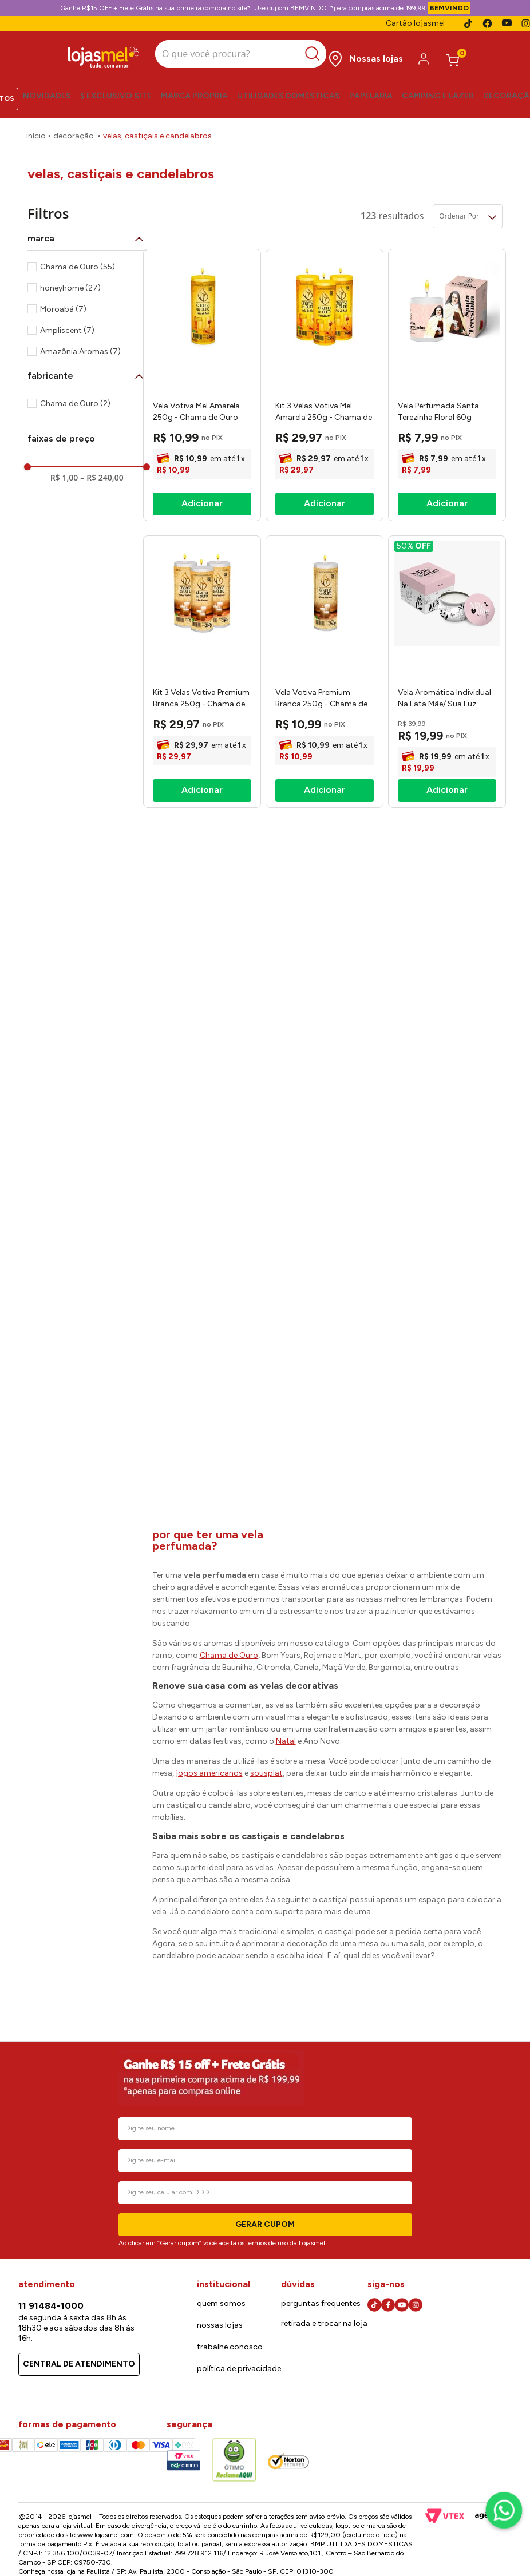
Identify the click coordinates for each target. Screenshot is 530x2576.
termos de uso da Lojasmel (285, 2243)
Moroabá (63, 302)
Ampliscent (67, 323)
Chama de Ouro (77, 259)
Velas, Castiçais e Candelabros (157, 128)
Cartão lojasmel (415, 23)
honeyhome (70, 280)
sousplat (266, 1766)
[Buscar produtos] (302, 51)
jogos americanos (209, 1766)
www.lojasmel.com (105, 2535)
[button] (87, 231)
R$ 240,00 (101, 470)
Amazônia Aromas (80, 344)
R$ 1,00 (64, 470)
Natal (286, 1733)
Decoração (73, 128)
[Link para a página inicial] (36, 128)
